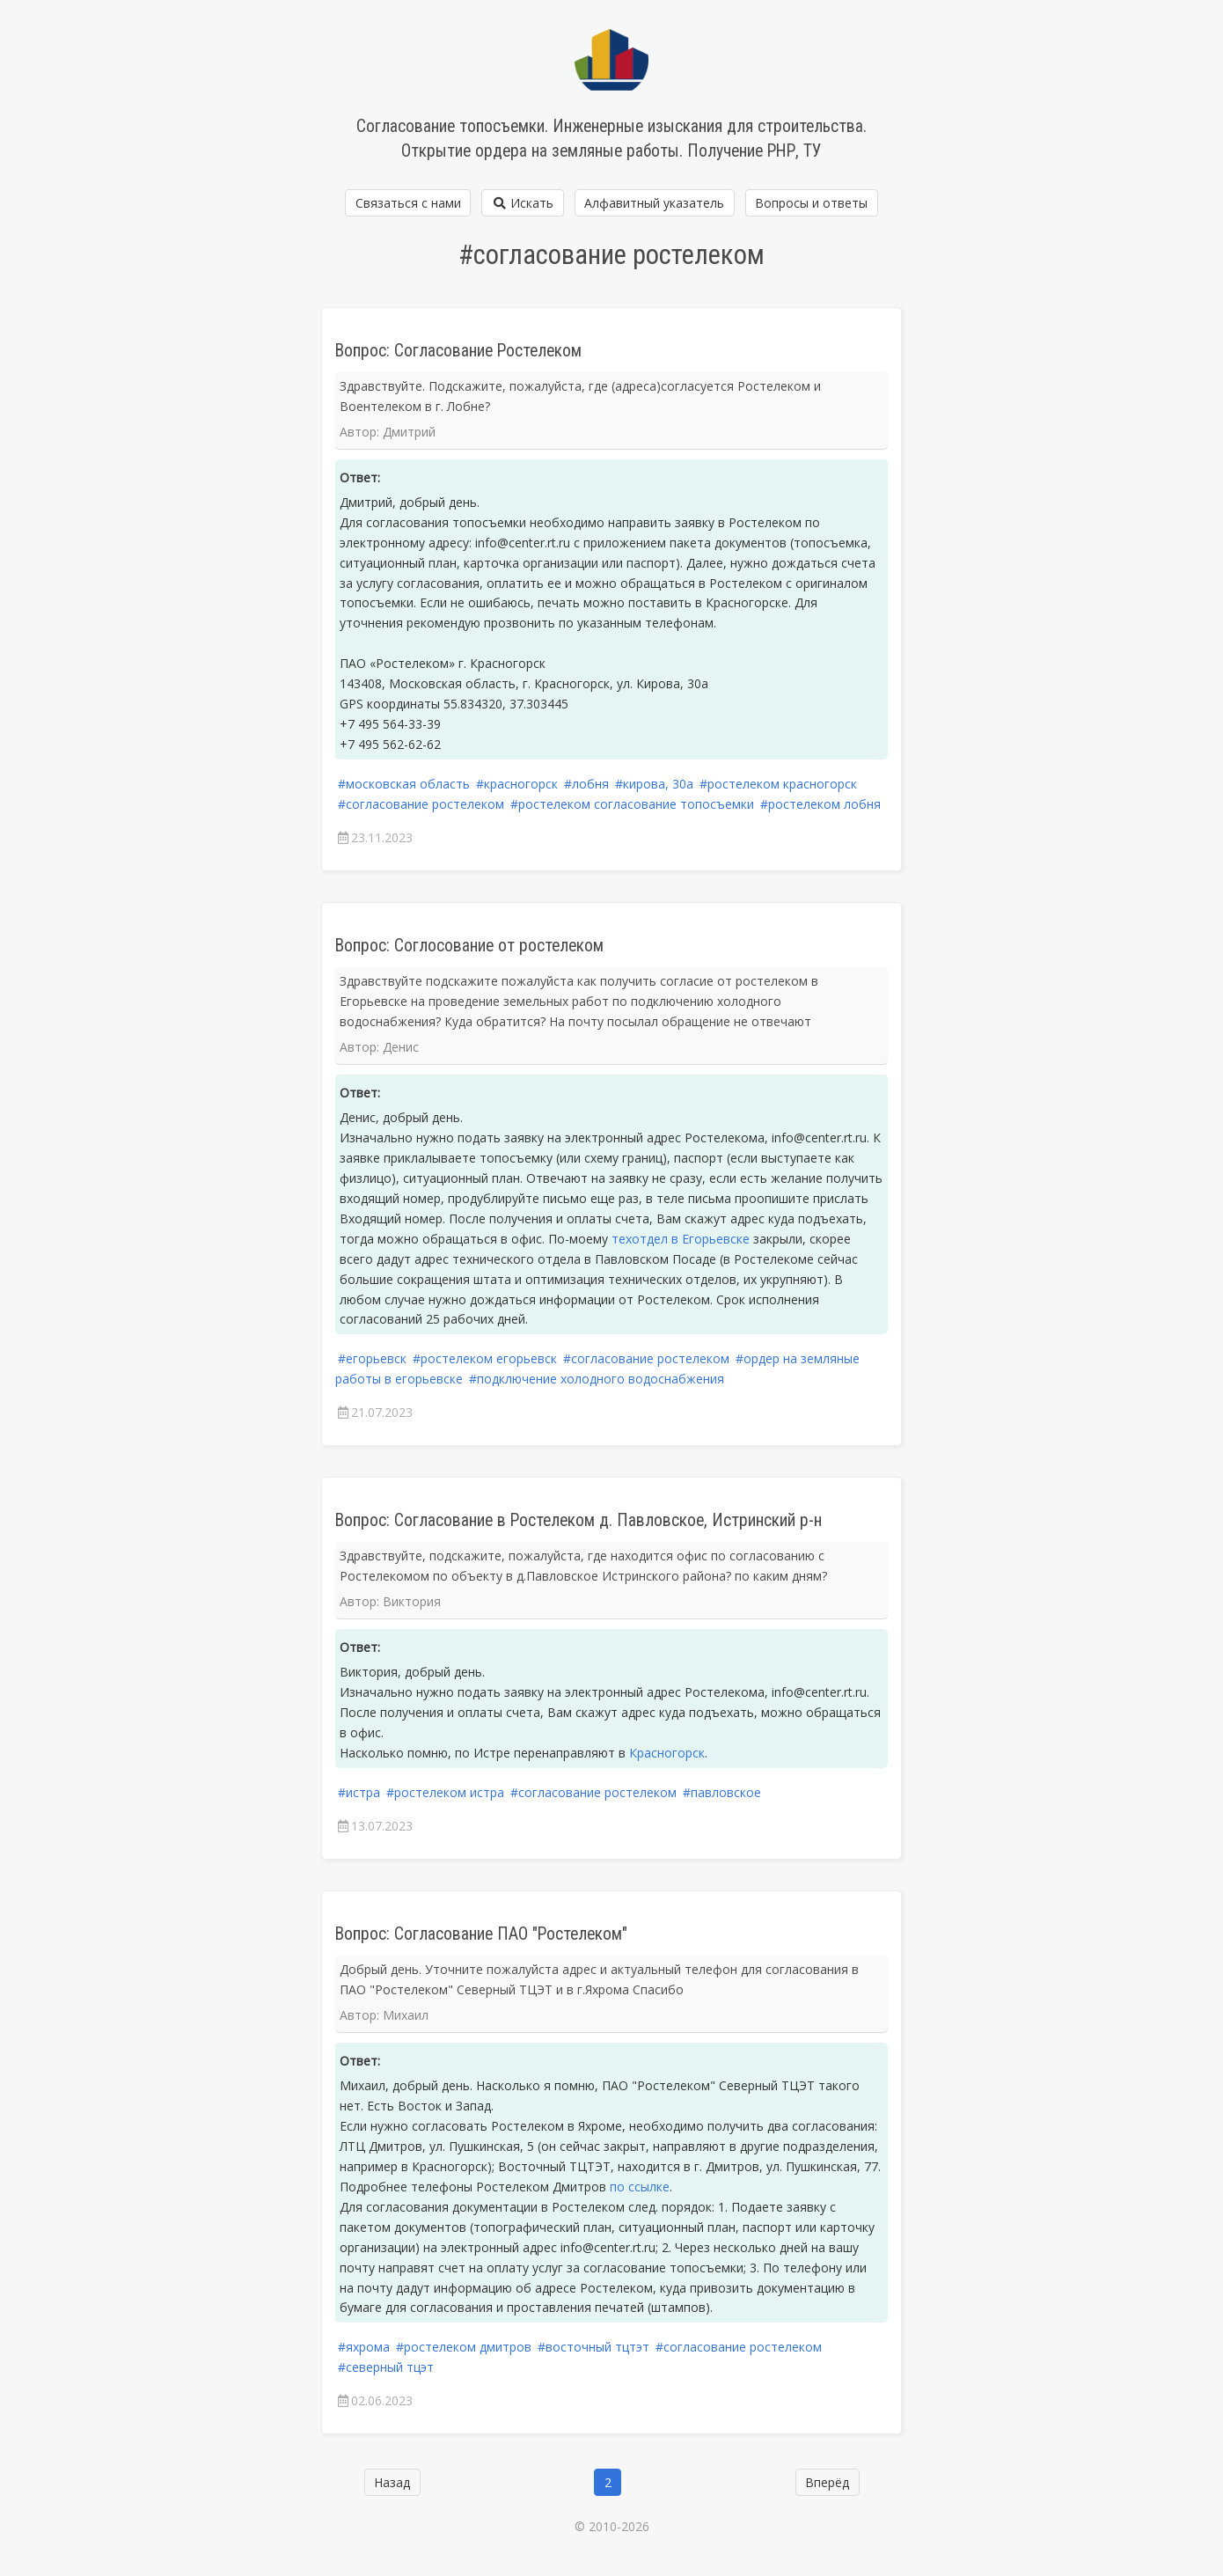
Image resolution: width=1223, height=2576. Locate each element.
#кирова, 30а (654, 783)
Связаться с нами (408, 202)
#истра (359, 1792)
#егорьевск (372, 1358)
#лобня (586, 783)
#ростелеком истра (445, 1792)
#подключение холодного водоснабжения (596, 1378)
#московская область (404, 783)
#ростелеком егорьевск (485, 1358)
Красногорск (667, 1752)
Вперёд (827, 2482)
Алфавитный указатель (654, 202)
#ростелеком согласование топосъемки (632, 804)
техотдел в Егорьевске (681, 1238)
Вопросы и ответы (811, 202)
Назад (392, 2482)
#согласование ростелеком (421, 804)
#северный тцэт (386, 2367)
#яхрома (364, 2346)
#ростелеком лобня (820, 804)
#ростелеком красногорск (778, 783)
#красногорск (517, 783)
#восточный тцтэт (593, 2346)
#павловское (722, 1792)
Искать (523, 202)
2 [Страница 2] (608, 2482)
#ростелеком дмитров (463, 2346)
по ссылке (640, 2186)
